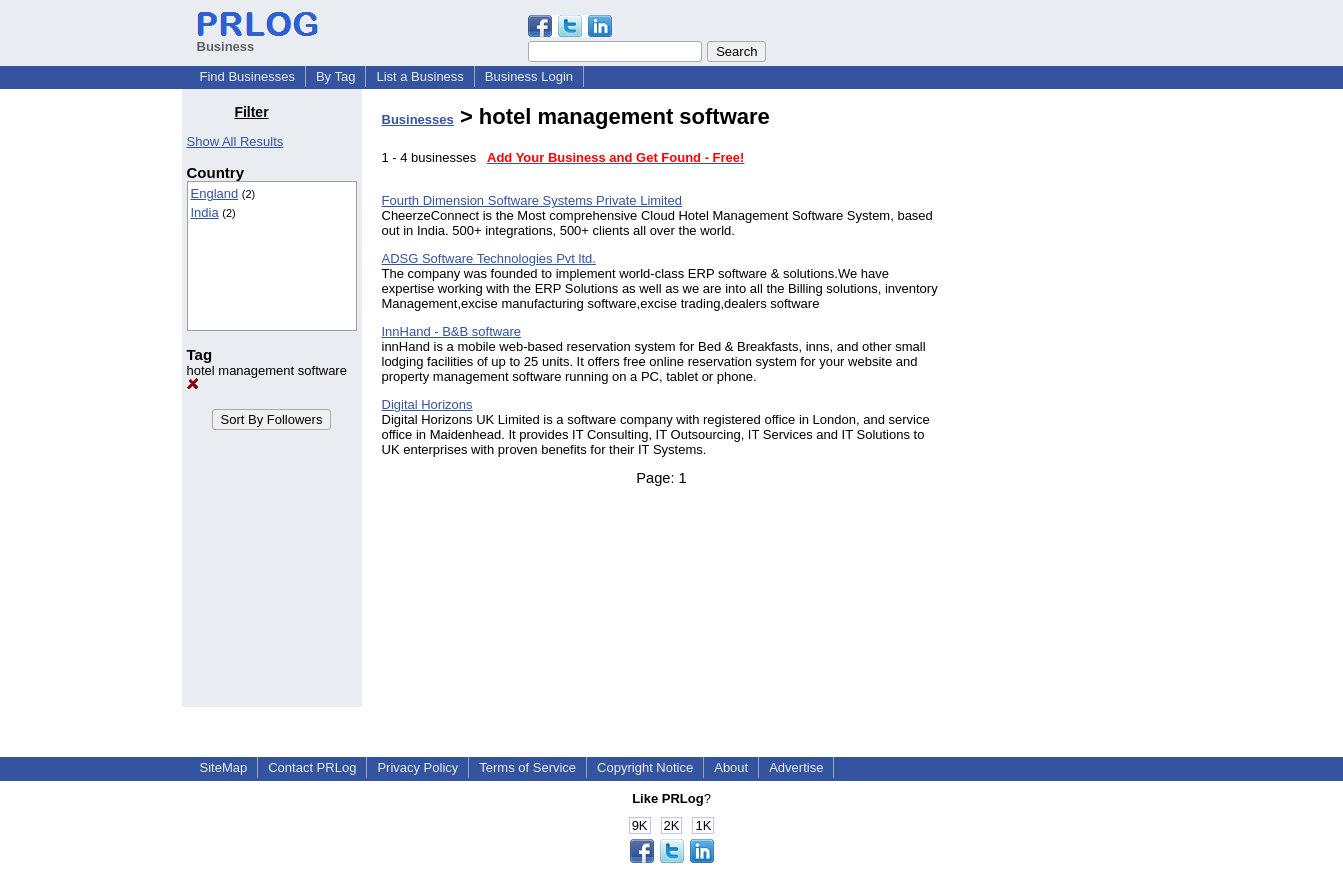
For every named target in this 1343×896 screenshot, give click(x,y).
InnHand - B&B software (451, 331)
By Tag (336, 76)
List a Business (419, 76)
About (731, 767)
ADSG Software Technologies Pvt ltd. (489, 258)
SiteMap (224, 767)
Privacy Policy (417, 767)
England (215, 193)
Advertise (796, 767)
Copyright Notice (645, 767)
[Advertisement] (1059, 404)
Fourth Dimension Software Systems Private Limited (532, 200)
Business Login (529, 76)
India (205, 212)
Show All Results (235, 141)
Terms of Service (527, 767)
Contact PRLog (312, 767)
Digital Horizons (427, 404)
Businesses (418, 119)
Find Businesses (247, 76)
